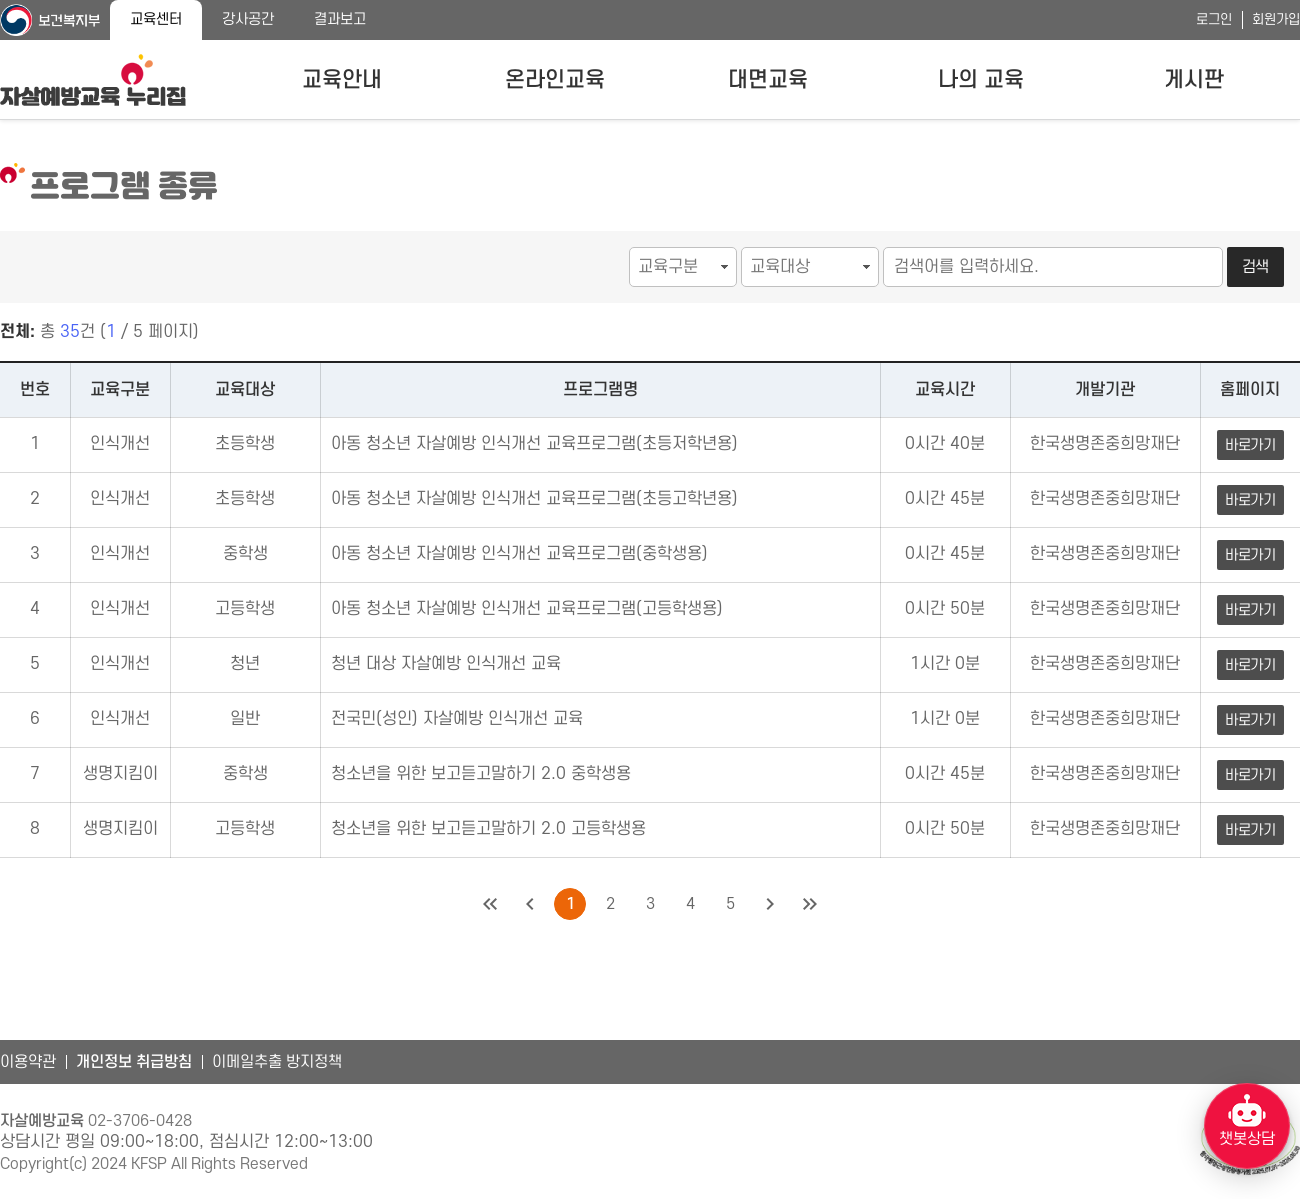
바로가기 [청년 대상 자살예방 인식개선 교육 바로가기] (1250, 665)
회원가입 (1276, 19)
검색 (1256, 267)
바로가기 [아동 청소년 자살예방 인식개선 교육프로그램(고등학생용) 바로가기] (1250, 610)
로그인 (1214, 19)
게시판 (1194, 80)
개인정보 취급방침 (134, 1062)
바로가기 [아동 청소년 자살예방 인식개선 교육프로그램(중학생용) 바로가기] (1250, 555)
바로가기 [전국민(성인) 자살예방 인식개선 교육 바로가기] (1250, 720)
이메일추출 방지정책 (277, 1062)
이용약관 (28, 1062)
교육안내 (342, 80)
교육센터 (156, 19)
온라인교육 (555, 80)
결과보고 (340, 19)
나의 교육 (981, 80)
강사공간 (248, 19)
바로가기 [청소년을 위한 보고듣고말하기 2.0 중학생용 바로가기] (1250, 775)
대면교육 (768, 80)
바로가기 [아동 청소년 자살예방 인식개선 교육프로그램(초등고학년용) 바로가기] (1250, 500)
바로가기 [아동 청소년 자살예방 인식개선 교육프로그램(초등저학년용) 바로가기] (1250, 445)
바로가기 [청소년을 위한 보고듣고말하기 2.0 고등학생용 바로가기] (1250, 830)
